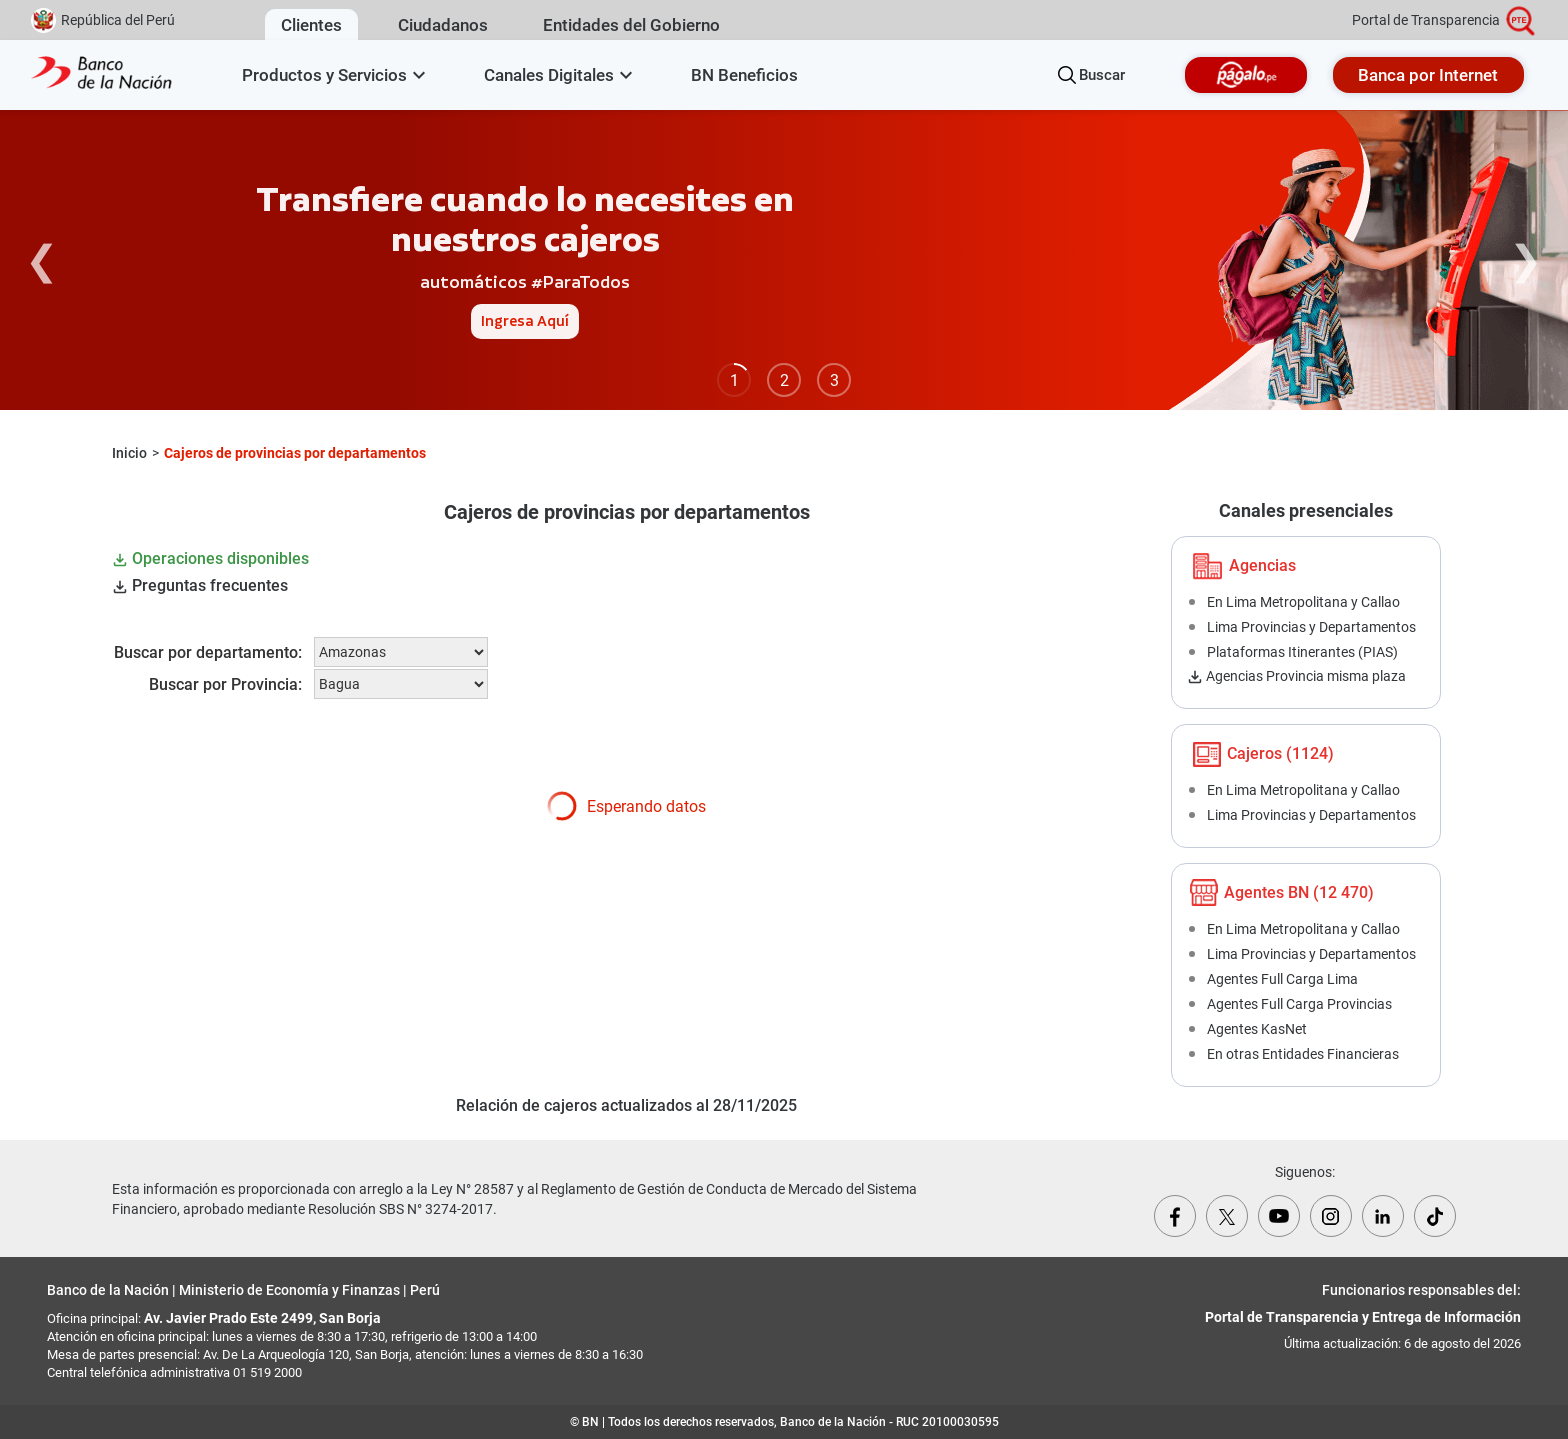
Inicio (129, 453)
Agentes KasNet (1257, 1029)
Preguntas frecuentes (200, 585)
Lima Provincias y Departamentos (1311, 627)
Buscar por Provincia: (225, 684)
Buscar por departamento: (208, 652)
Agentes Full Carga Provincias (1299, 1004)
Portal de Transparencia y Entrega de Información (1363, 1317)
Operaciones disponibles (210, 558)
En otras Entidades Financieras (1303, 1054)
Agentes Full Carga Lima (1282, 979)
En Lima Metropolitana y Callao (1303, 602)
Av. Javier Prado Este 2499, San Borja (262, 1318)
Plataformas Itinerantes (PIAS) (1302, 652)
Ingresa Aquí (525, 321)
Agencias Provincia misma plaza (1296, 676)
